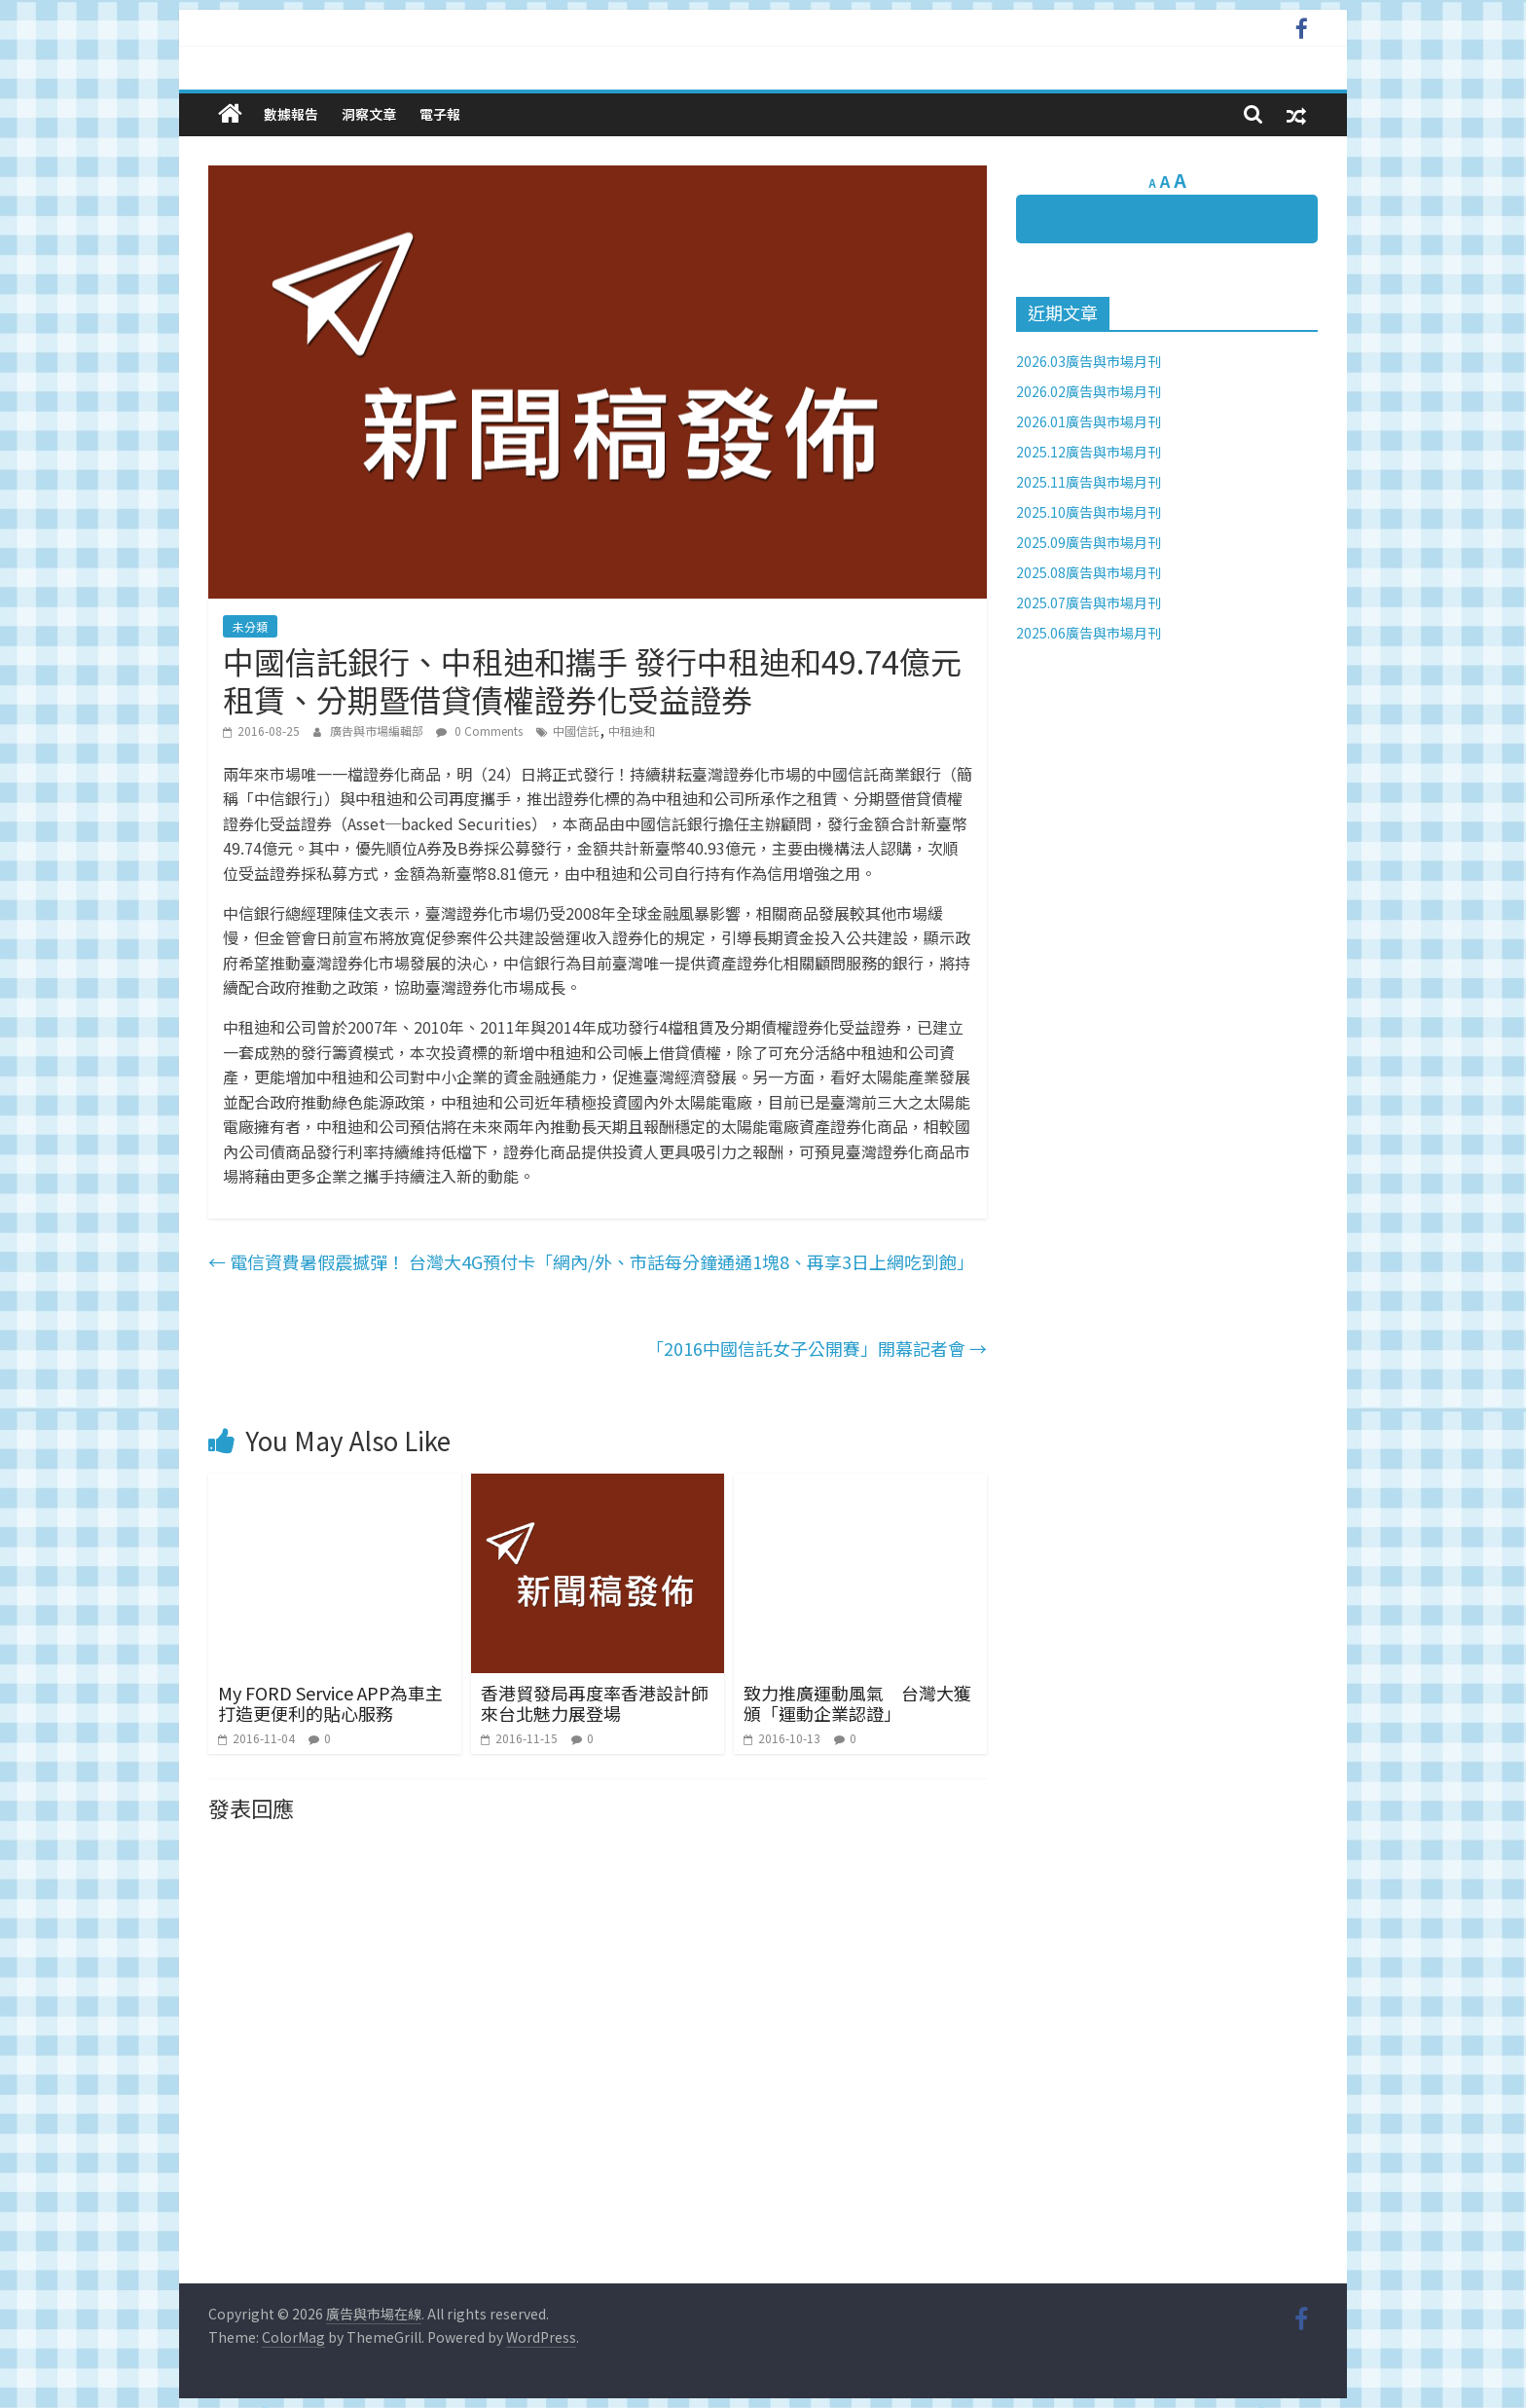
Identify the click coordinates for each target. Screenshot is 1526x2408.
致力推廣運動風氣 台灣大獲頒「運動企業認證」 (857, 1703)
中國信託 (576, 730)
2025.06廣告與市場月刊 (1088, 632)
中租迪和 (631, 730)
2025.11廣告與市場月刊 (1088, 482)
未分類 (250, 626)
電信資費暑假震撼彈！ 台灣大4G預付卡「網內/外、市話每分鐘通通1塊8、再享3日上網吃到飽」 (591, 1261)
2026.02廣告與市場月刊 (1088, 391)
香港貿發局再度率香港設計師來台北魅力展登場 (594, 1703)
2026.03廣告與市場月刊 (1088, 361)
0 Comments (479, 730)
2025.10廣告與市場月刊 (1088, 512)
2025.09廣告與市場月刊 (1088, 542)
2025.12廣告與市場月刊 (1088, 451)
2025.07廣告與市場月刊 (1088, 602)
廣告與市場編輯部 (378, 730)
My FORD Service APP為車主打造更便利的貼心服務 (330, 1703)
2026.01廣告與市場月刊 (1088, 421)
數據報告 (291, 114)
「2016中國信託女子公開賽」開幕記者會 (816, 1348)
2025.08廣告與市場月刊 (1088, 572)
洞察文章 (369, 114)
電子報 (439, 114)
